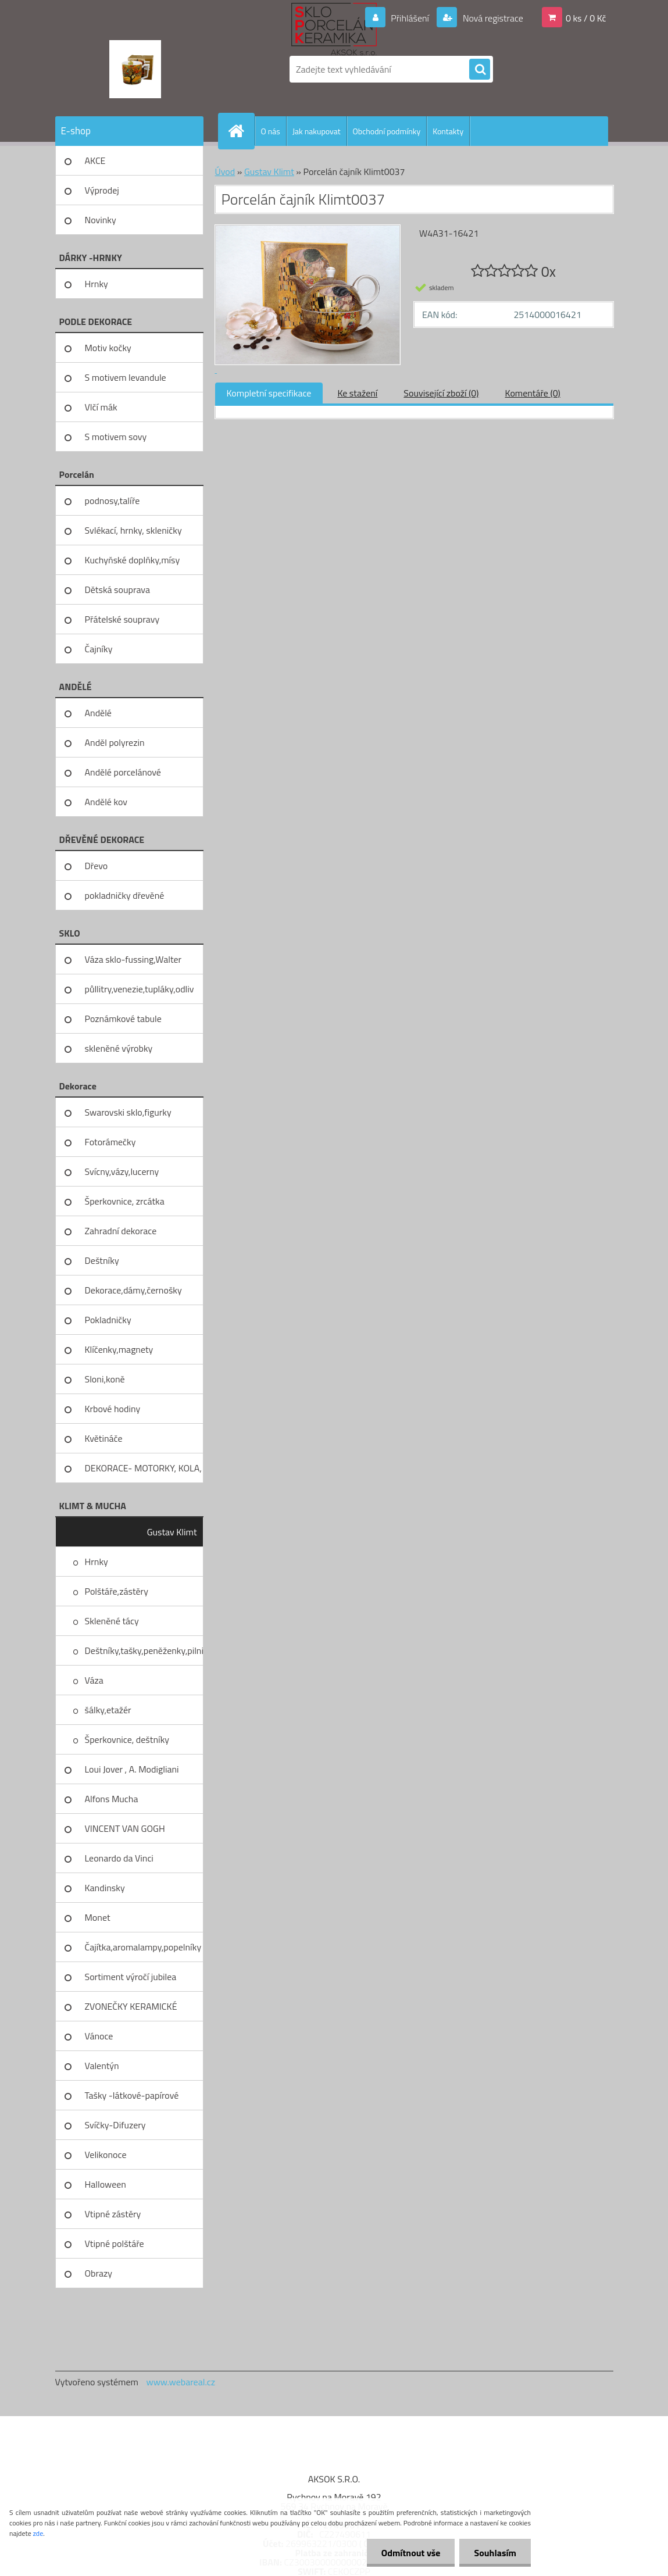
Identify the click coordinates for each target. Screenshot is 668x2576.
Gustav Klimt (172, 1532)
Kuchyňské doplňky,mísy (132, 560)
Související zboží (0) (440, 393)
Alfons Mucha (111, 1799)
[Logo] (135, 69)
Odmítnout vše (411, 2553)
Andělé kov (106, 802)
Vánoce (99, 2036)
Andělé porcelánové (123, 772)
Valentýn (102, 2066)
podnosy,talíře (112, 501)
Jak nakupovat (316, 131)
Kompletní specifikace (269, 393)
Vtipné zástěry (113, 2214)
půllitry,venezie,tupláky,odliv (139, 989)
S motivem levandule (125, 377)
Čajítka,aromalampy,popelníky (143, 1947)
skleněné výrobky (119, 1048)
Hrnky (96, 284)
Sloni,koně (105, 1379)
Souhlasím (495, 2553)
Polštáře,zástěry (116, 1591)
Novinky (100, 220)
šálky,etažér (108, 1710)
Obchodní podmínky (387, 131)
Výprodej (102, 190)
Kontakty (448, 131)
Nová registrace (491, 18)
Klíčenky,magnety (119, 1349)
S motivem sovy (116, 437)
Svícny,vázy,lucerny (122, 1171)
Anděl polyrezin (115, 742)
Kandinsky (105, 1888)
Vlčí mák (101, 407)
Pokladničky (108, 1320)
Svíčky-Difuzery (115, 2125)
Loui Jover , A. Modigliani (132, 1769)
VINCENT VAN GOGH (125, 1828)
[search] (479, 70)
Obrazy (99, 2273)
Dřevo (96, 866)
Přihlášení (410, 18)
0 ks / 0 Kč (586, 18)
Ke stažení (357, 393)
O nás (270, 131)
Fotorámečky (110, 1142)
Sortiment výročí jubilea (131, 1977)
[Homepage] (241, 130)
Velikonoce (106, 2154)
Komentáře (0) (532, 393)
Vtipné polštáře (114, 2243)
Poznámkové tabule (123, 1019)
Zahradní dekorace (121, 1231)
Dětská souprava (117, 589)
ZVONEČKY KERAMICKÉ (131, 2006)
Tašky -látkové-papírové (132, 2095)
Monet (97, 1917)
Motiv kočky (108, 348)
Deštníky (102, 1260)
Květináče (104, 1438)
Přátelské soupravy (122, 619)
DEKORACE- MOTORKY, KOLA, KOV (143, 1472)
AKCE (95, 160)
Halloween (105, 2184)
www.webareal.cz (180, 2382)
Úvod (225, 171)
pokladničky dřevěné (125, 895)
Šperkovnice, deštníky (127, 1739)
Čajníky (99, 649)
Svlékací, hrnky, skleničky (133, 530)
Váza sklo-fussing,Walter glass (133, 963)
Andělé (98, 713)
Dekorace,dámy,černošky (133, 1290)
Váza (94, 1680)
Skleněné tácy (112, 1621)
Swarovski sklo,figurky (128, 1112)
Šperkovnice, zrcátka (125, 1201)
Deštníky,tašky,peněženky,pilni (144, 1650)
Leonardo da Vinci (119, 1858)
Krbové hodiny (113, 1409)
